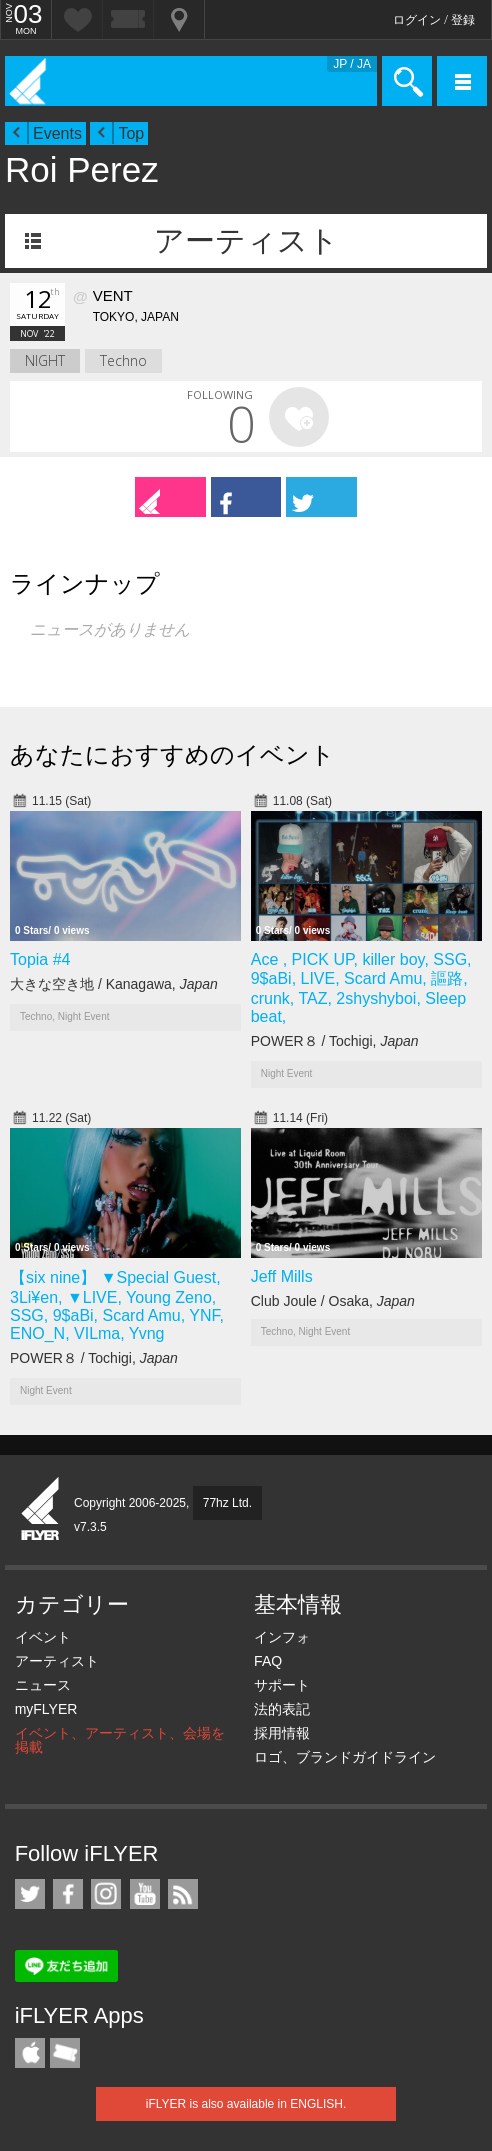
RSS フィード (183, 1894)
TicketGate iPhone (65, 2053)
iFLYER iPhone (30, 2053)
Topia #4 (40, 959)
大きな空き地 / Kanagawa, (114, 984)
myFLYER (46, 1709)
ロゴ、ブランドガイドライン (345, 1757)
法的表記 (282, 1709)
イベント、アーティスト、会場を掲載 (120, 1740)
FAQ (268, 1661)
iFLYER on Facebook (68, 1894)
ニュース (43, 1685)
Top (131, 133)
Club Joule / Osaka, (333, 1301)
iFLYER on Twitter (30, 1894)
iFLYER (41, 1510)
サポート (282, 1685)
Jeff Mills (282, 1276)
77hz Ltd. (227, 1503)
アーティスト (246, 240)
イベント (43, 1637)
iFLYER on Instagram (106, 1894)
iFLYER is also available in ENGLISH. (246, 2104)
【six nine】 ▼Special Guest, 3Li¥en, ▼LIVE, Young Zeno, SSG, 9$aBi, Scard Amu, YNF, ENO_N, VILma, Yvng (117, 1305)
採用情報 (282, 1733)
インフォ (282, 1637)
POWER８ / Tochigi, (335, 1041)
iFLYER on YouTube (145, 1894)
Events (57, 133)
